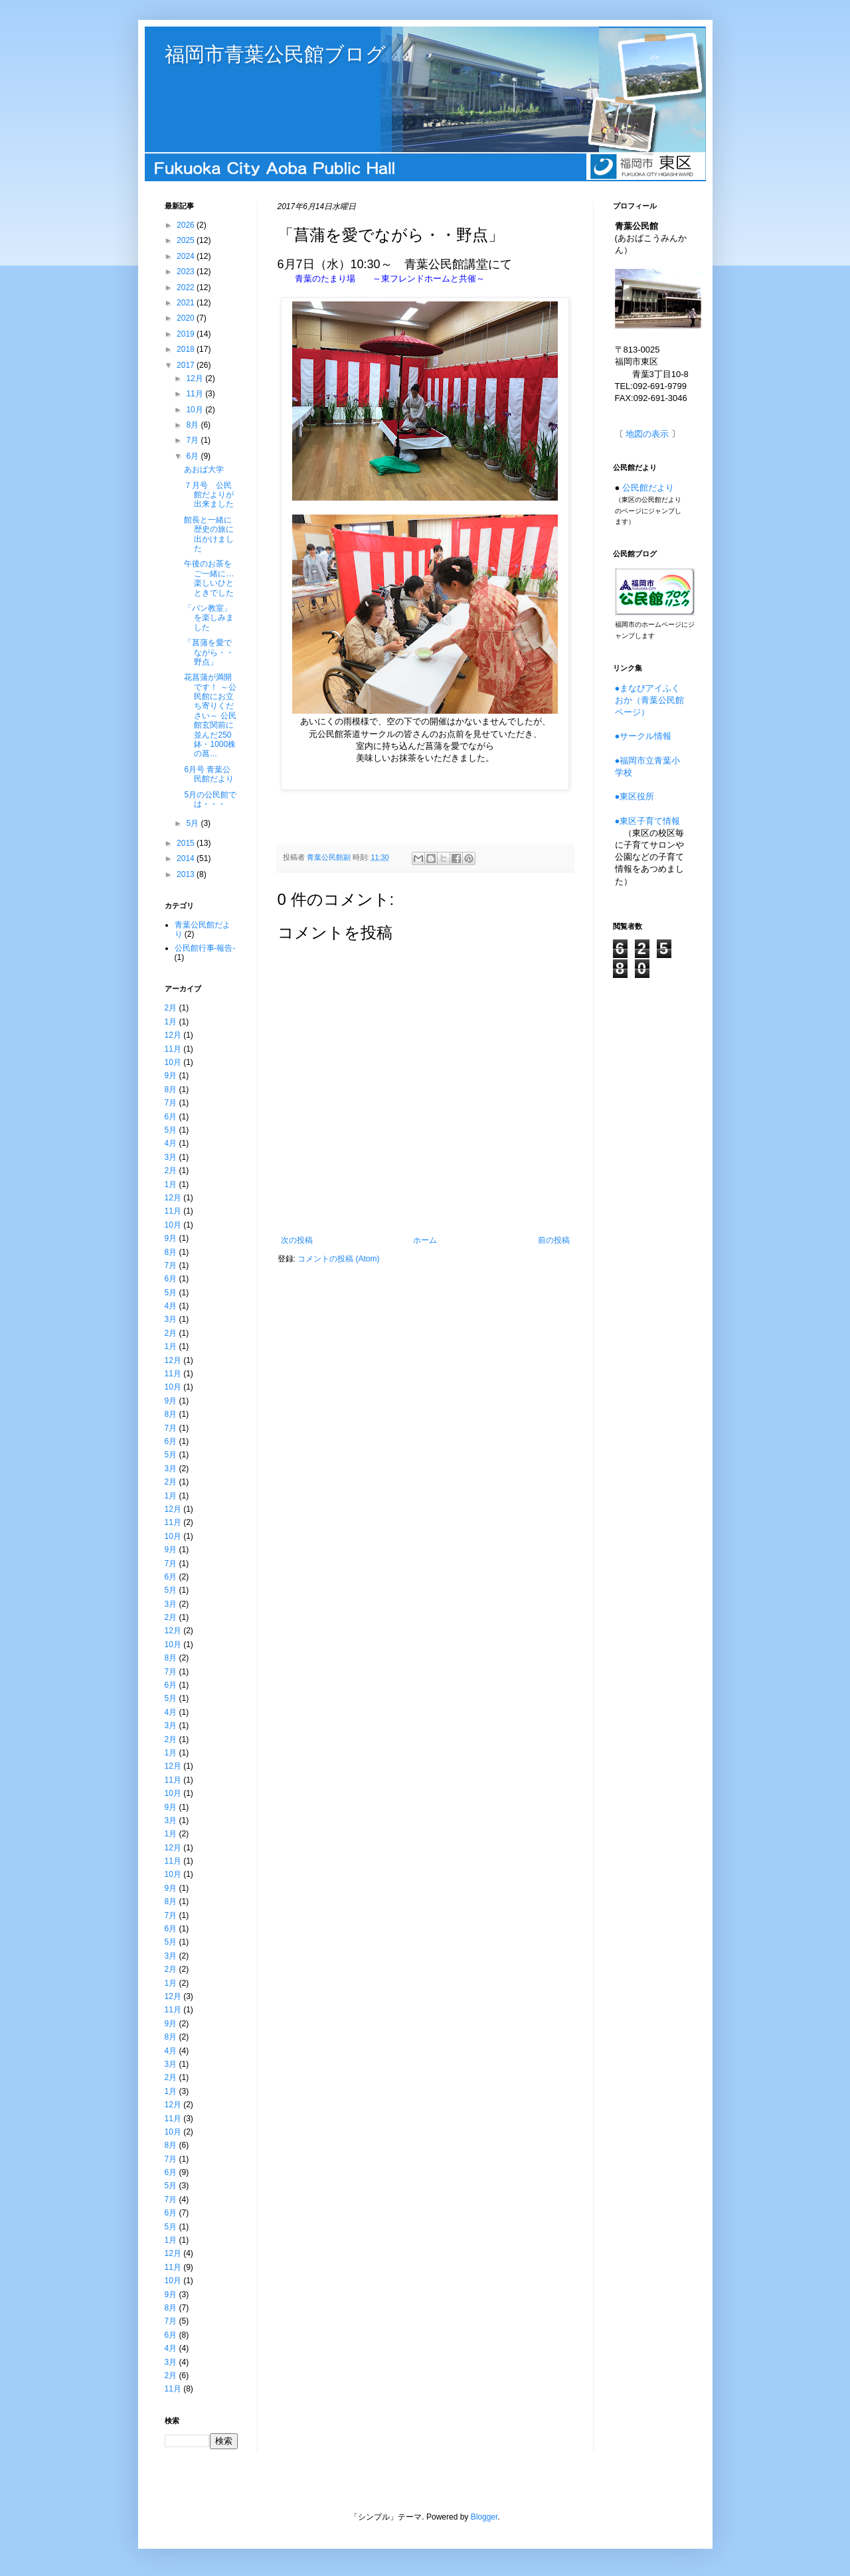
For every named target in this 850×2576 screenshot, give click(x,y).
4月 (171, 1143)
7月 (193, 440)
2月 (171, 1007)
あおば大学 (204, 469)
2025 (187, 240)
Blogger (484, 2517)
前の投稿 (554, 1240)
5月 (193, 823)
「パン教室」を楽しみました (209, 618)
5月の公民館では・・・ (210, 799)
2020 (187, 318)
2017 (187, 365)
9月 (171, 1075)
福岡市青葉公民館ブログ (275, 54)
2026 (187, 225)
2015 (187, 843)
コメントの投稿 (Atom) (338, 1258)
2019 (187, 334)
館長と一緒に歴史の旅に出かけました (209, 534)
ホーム (425, 1240)
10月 (195, 409)
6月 (193, 456)
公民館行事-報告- (205, 948)
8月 (193, 425)
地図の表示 (647, 434)
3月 (171, 1157)
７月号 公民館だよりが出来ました (209, 495)
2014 (187, 858)
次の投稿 (297, 1240)
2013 (187, 874)
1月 (171, 1021)
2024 (187, 256)
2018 (187, 349)
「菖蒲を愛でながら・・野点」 (209, 652)
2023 (187, 271)
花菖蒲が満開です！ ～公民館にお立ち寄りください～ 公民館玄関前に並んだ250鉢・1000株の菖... (210, 715)
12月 (195, 378)
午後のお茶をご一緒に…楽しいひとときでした (209, 578)
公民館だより (648, 488)
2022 (187, 287)
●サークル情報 (643, 736)
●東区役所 (635, 796)
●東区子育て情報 (648, 821)
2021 (187, 302)
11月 (195, 393)
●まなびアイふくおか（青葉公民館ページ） (649, 700)
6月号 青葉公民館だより (209, 774)
